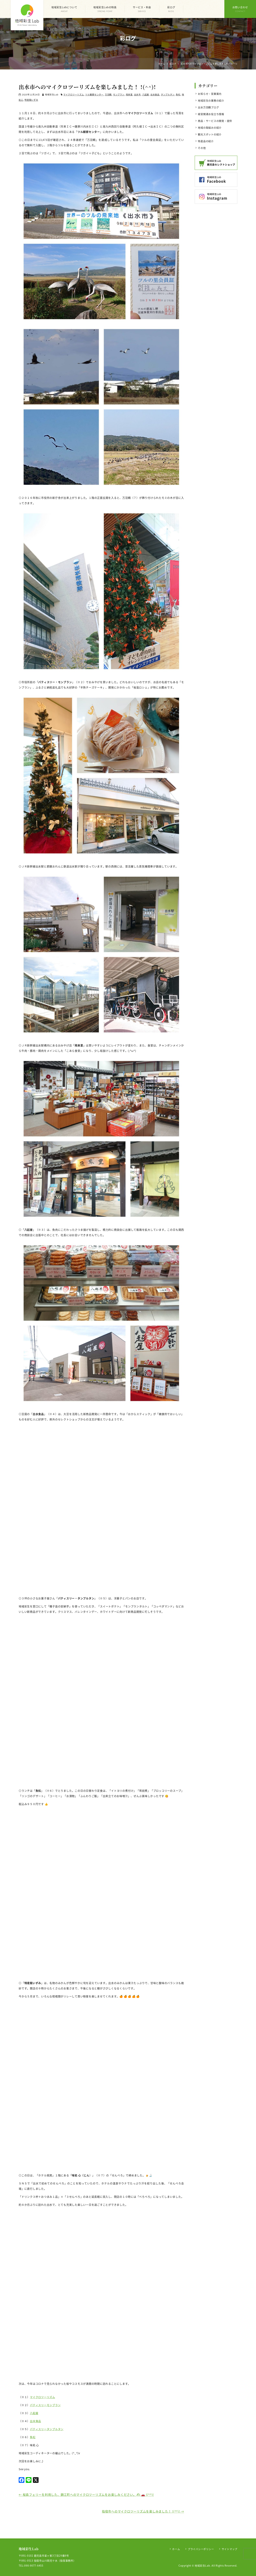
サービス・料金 (142, 9)
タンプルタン (168, 94)
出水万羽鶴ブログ (208, 107)
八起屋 (145, 94)
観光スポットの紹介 (210, 134)
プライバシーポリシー (201, 2549)
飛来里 (129, 94)
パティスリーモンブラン (45, 2405)
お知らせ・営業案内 (210, 93)
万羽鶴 (108, 94)
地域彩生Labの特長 (105, 9)
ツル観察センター (94, 94)
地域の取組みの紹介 (210, 127)
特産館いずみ (31, 100)
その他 (202, 148)
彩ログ (171, 9)
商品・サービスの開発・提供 (215, 121)
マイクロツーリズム (73, 94)
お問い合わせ (240, 9)
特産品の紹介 (206, 141)
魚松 (178, 94)
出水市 (137, 94)
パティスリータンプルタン (46, 2429)
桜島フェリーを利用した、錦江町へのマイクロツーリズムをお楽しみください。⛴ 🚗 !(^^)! (86, 2494)
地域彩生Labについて (64, 9)
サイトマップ (230, 2549)
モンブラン (118, 94)
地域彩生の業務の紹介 (211, 100)
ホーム (176, 2549)
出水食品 (154, 94)
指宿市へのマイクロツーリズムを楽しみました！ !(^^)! (143, 2511)
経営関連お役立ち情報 (211, 114)
